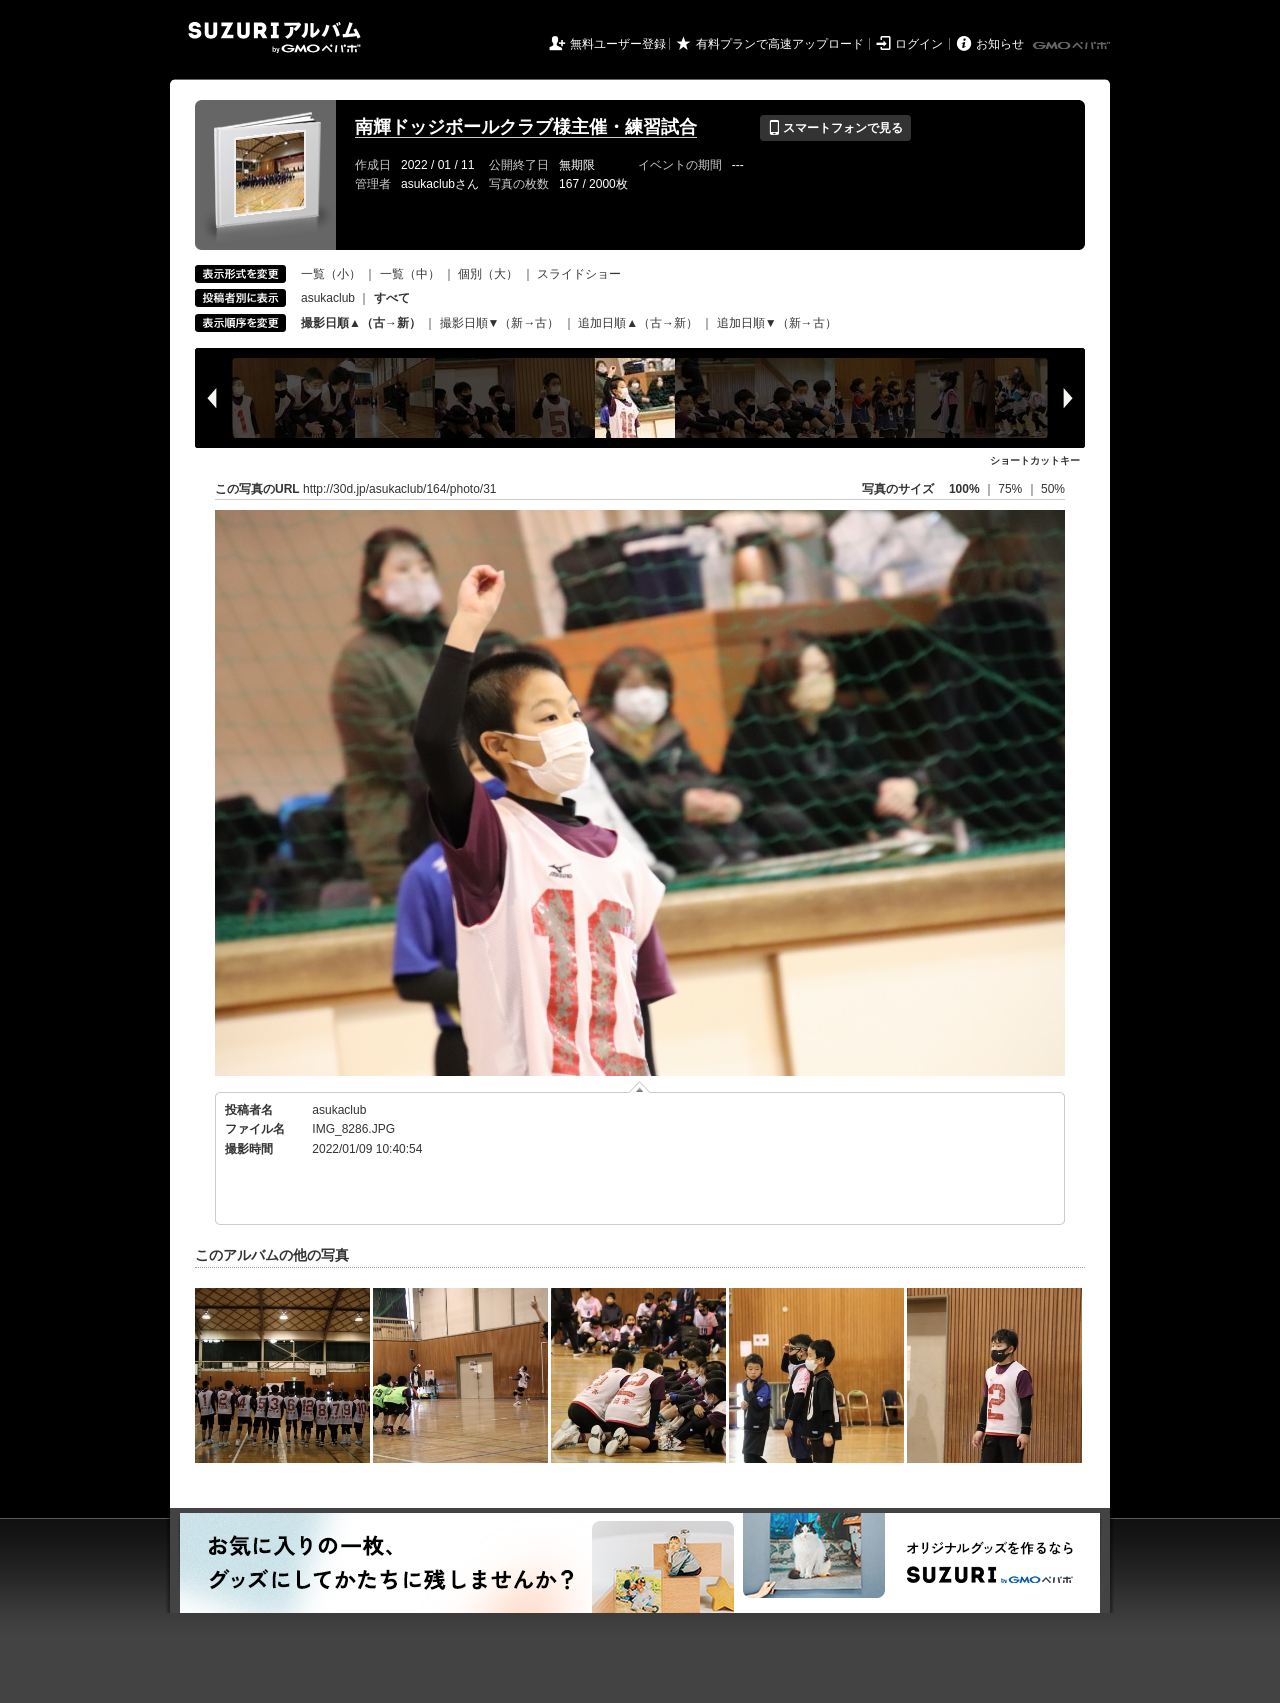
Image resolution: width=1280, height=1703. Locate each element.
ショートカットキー (1035, 460)
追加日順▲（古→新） (638, 323)
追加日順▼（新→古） (777, 323)
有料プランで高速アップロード (780, 44)
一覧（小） (331, 274)
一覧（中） (410, 274)
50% (1053, 489)
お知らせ (1000, 44)
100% (964, 489)
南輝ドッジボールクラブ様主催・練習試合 (526, 127)
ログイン (919, 44)
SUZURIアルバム (274, 37)
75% (1011, 489)
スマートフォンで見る (835, 128)
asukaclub (328, 298)
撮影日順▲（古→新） (361, 323)
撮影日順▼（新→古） (500, 323)
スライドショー (579, 274)
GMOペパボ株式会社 (1073, 46)
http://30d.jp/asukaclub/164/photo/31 (399, 489)
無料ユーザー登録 (618, 44)
